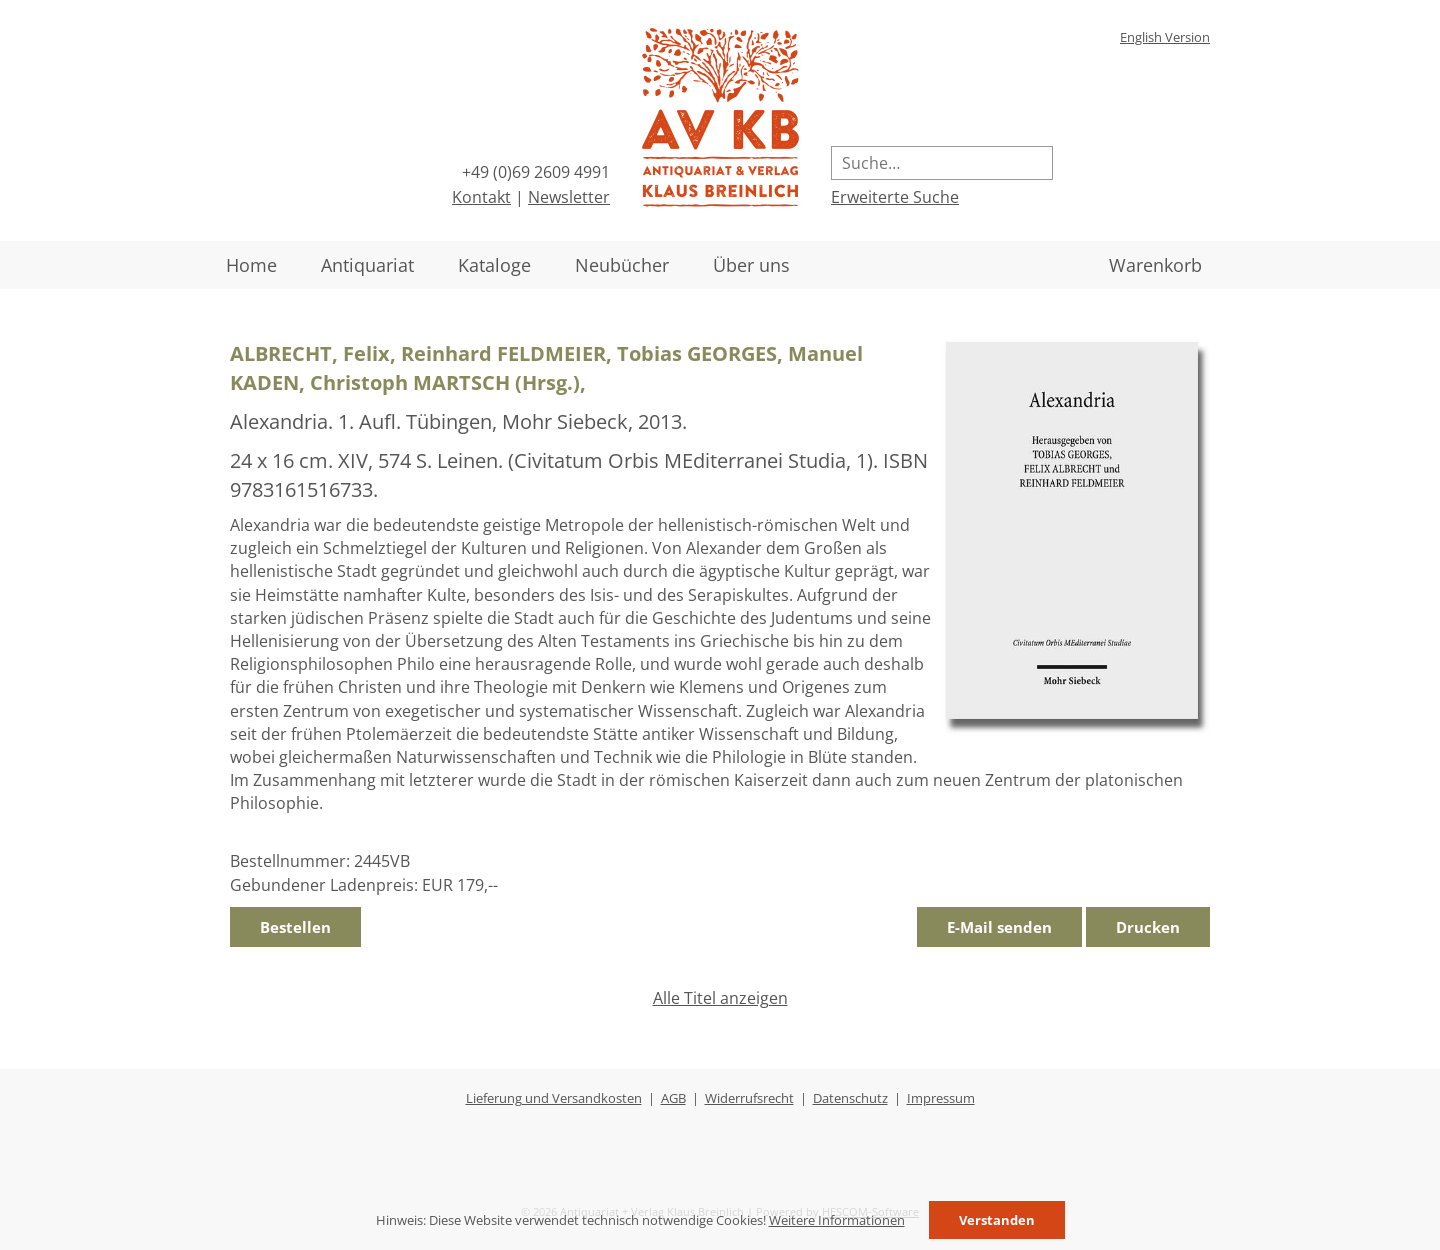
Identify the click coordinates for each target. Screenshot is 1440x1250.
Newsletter (569, 197)
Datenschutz (850, 1098)
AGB (673, 1098)
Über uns (751, 265)
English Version (1165, 37)
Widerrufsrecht (749, 1098)
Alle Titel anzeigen (720, 998)
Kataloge (494, 265)
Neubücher (622, 265)
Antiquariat (367, 265)
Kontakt (481, 197)
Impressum (941, 1098)
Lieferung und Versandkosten (554, 1098)
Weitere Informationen (837, 1220)
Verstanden (997, 1220)
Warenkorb (1155, 265)
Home (251, 265)
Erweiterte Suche (895, 197)
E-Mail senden (999, 927)
